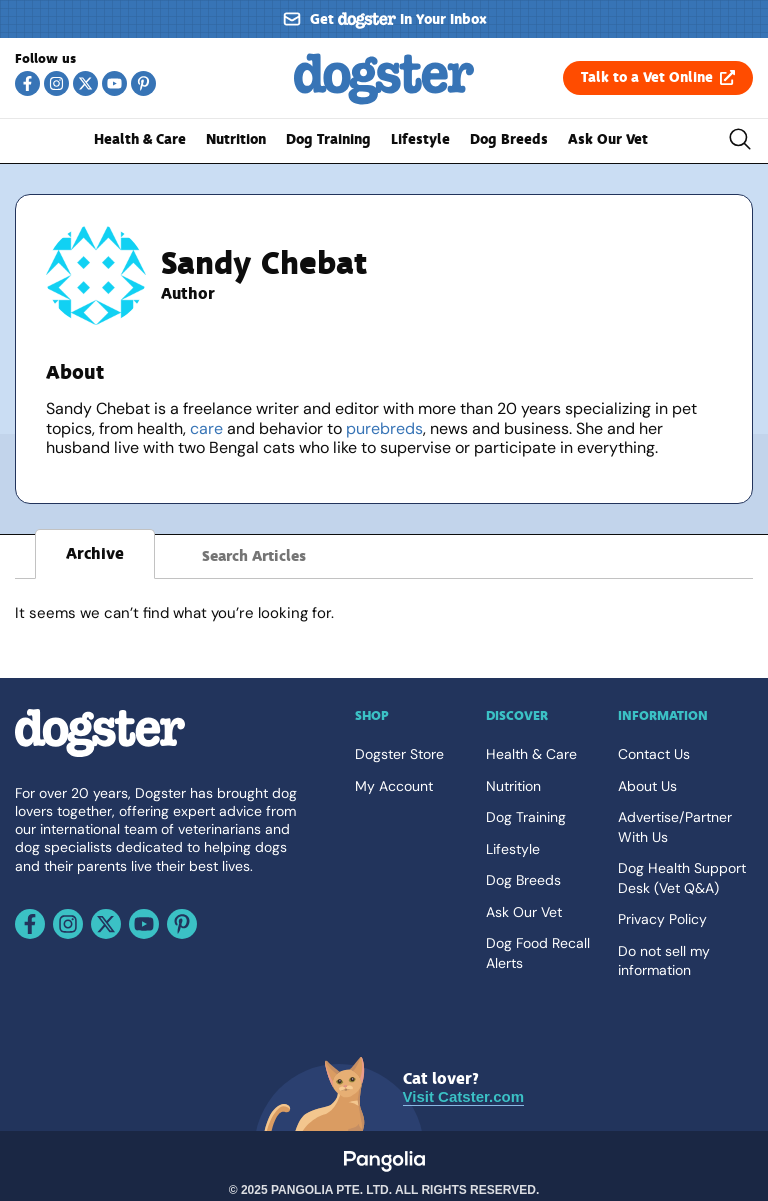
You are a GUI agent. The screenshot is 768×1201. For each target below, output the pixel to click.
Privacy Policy (662, 919)
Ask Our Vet (608, 139)
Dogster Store (399, 754)
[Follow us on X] (85, 83)
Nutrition (236, 139)
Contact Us (654, 754)
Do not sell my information (664, 961)
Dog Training (328, 139)
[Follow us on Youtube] (114, 83)
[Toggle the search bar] (740, 142)
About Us (647, 786)
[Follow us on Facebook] (27, 83)
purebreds (384, 428)
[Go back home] (384, 102)
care (206, 428)
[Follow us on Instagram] (56, 83)
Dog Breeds (509, 139)
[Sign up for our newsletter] (384, 19)
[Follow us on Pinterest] (143, 83)
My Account (394, 786)
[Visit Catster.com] (463, 1089)
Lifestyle (420, 139)
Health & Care (140, 139)
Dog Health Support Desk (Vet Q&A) (682, 878)
